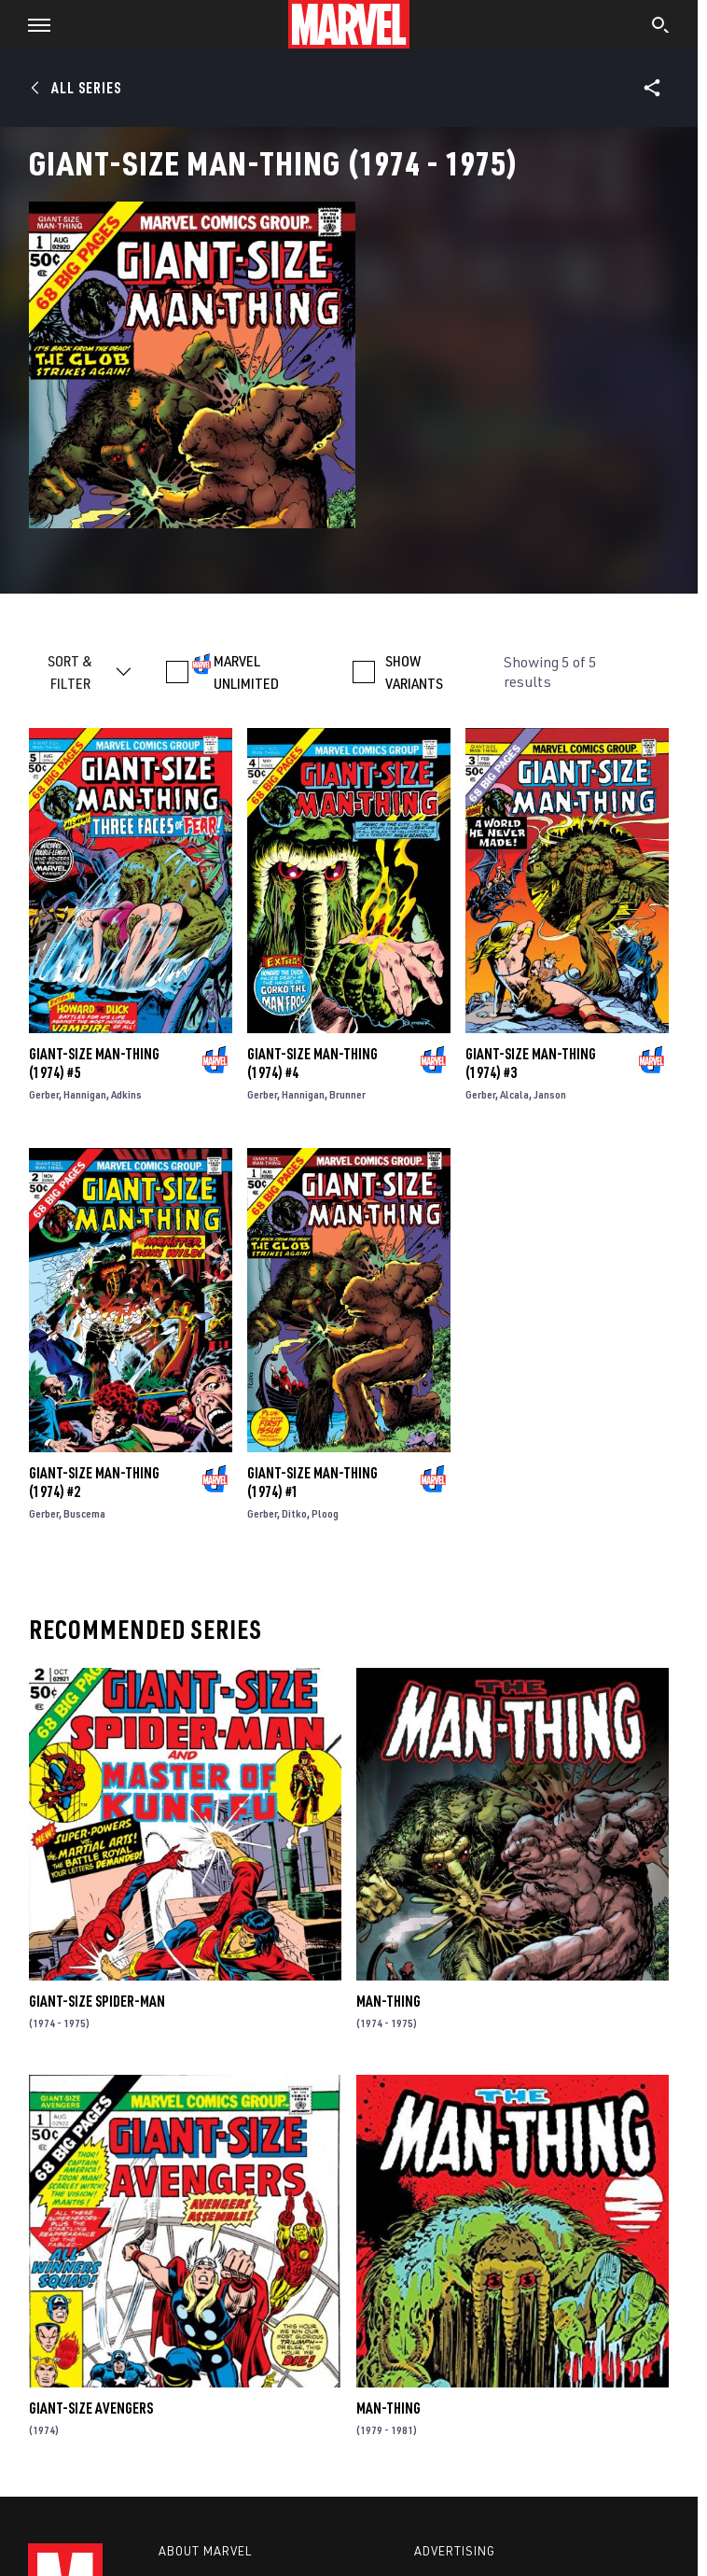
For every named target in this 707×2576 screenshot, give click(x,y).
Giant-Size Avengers (91, 2408)
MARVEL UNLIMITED (246, 672)
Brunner (347, 1094)
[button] (32, 24)
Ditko (294, 1513)
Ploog (325, 1513)
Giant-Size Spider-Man (97, 2001)
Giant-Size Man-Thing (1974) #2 (94, 1482)
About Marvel (205, 2550)
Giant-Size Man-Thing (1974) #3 (530, 1063)
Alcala (514, 1094)
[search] (661, 27)
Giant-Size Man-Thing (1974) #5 (94, 1063)
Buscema (84, 1513)
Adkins (126, 1094)
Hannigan (84, 1094)
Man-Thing (388, 2001)
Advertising (454, 2550)
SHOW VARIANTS (414, 672)
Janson (550, 1094)
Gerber (44, 1094)
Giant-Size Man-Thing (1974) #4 (312, 1063)
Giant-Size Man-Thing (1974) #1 (312, 1482)
